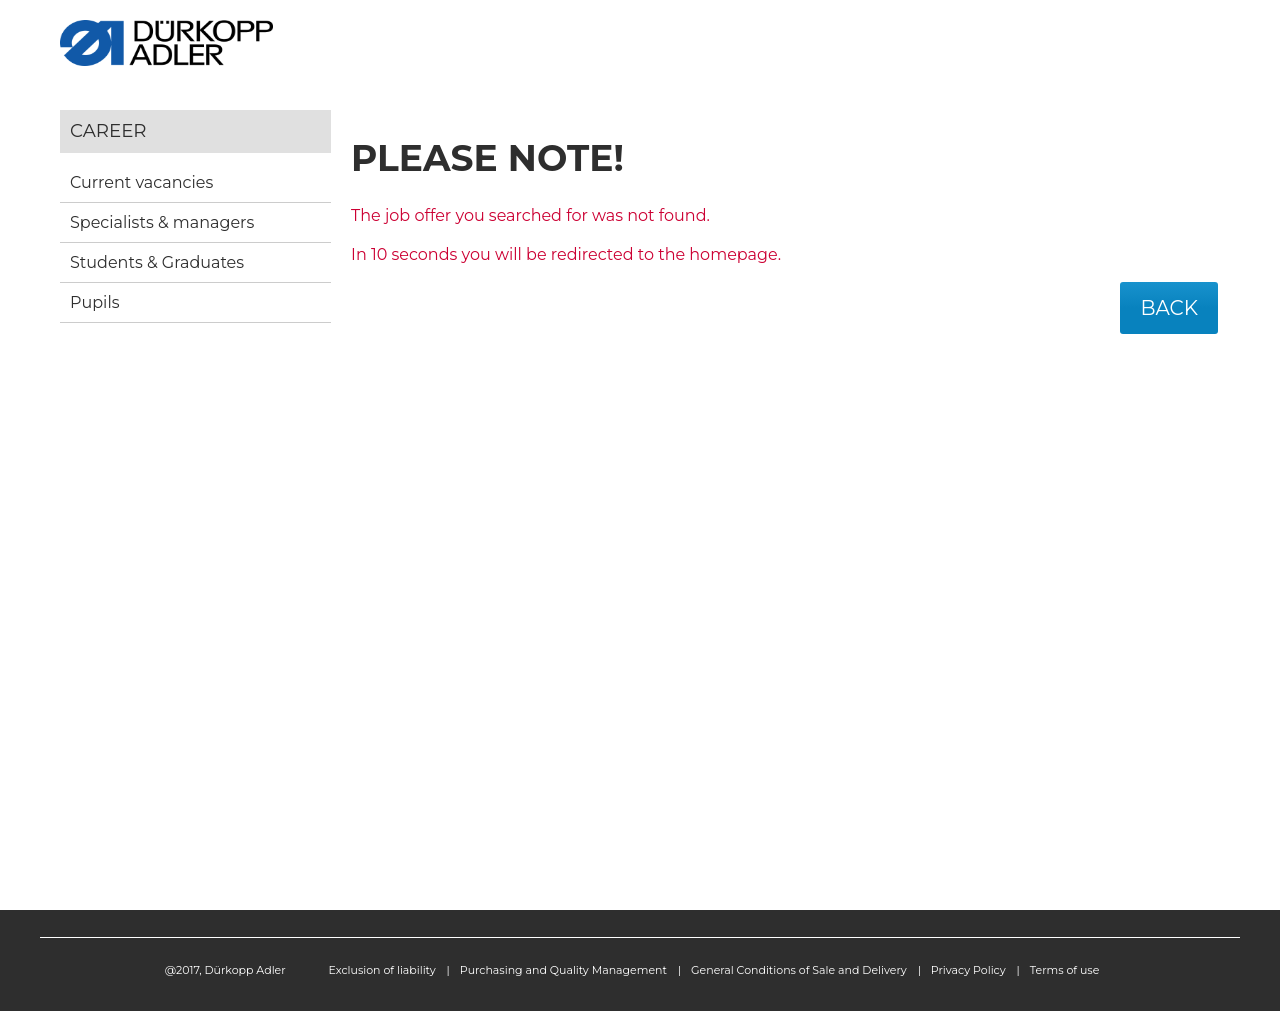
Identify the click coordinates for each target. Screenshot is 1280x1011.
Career (108, 130)
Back (1169, 308)
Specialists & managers (162, 222)
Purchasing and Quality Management (563, 970)
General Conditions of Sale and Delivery (799, 970)
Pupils (95, 302)
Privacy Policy (968, 970)
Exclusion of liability (382, 970)
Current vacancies (141, 182)
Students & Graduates (157, 262)
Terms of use (1065, 970)
